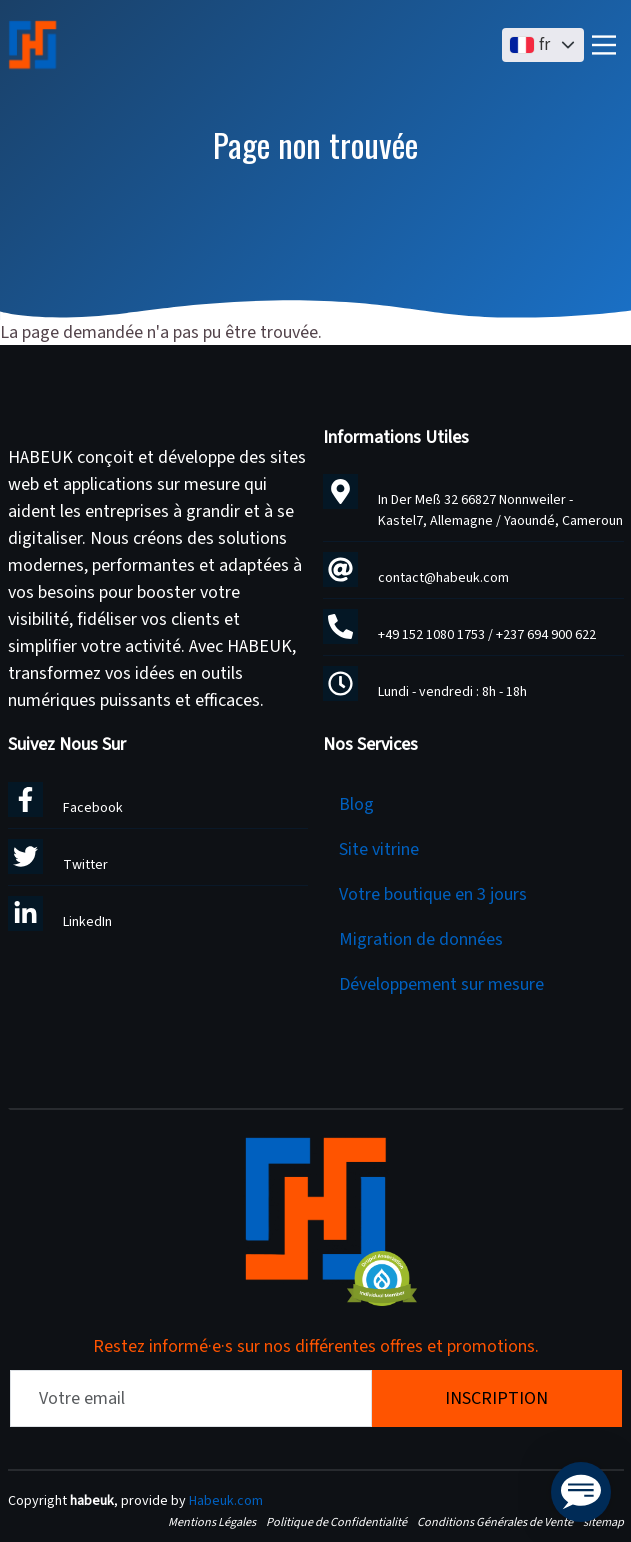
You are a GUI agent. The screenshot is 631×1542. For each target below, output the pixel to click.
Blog (356, 804)
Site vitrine (379, 849)
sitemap (603, 1522)
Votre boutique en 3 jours (433, 894)
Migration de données (421, 939)
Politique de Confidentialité (336, 1522)
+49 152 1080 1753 (431, 635)
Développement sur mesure (441, 984)
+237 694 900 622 (546, 635)
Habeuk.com (226, 1501)
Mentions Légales (212, 1522)
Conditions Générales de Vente (495, 1522)
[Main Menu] (604, 45)
